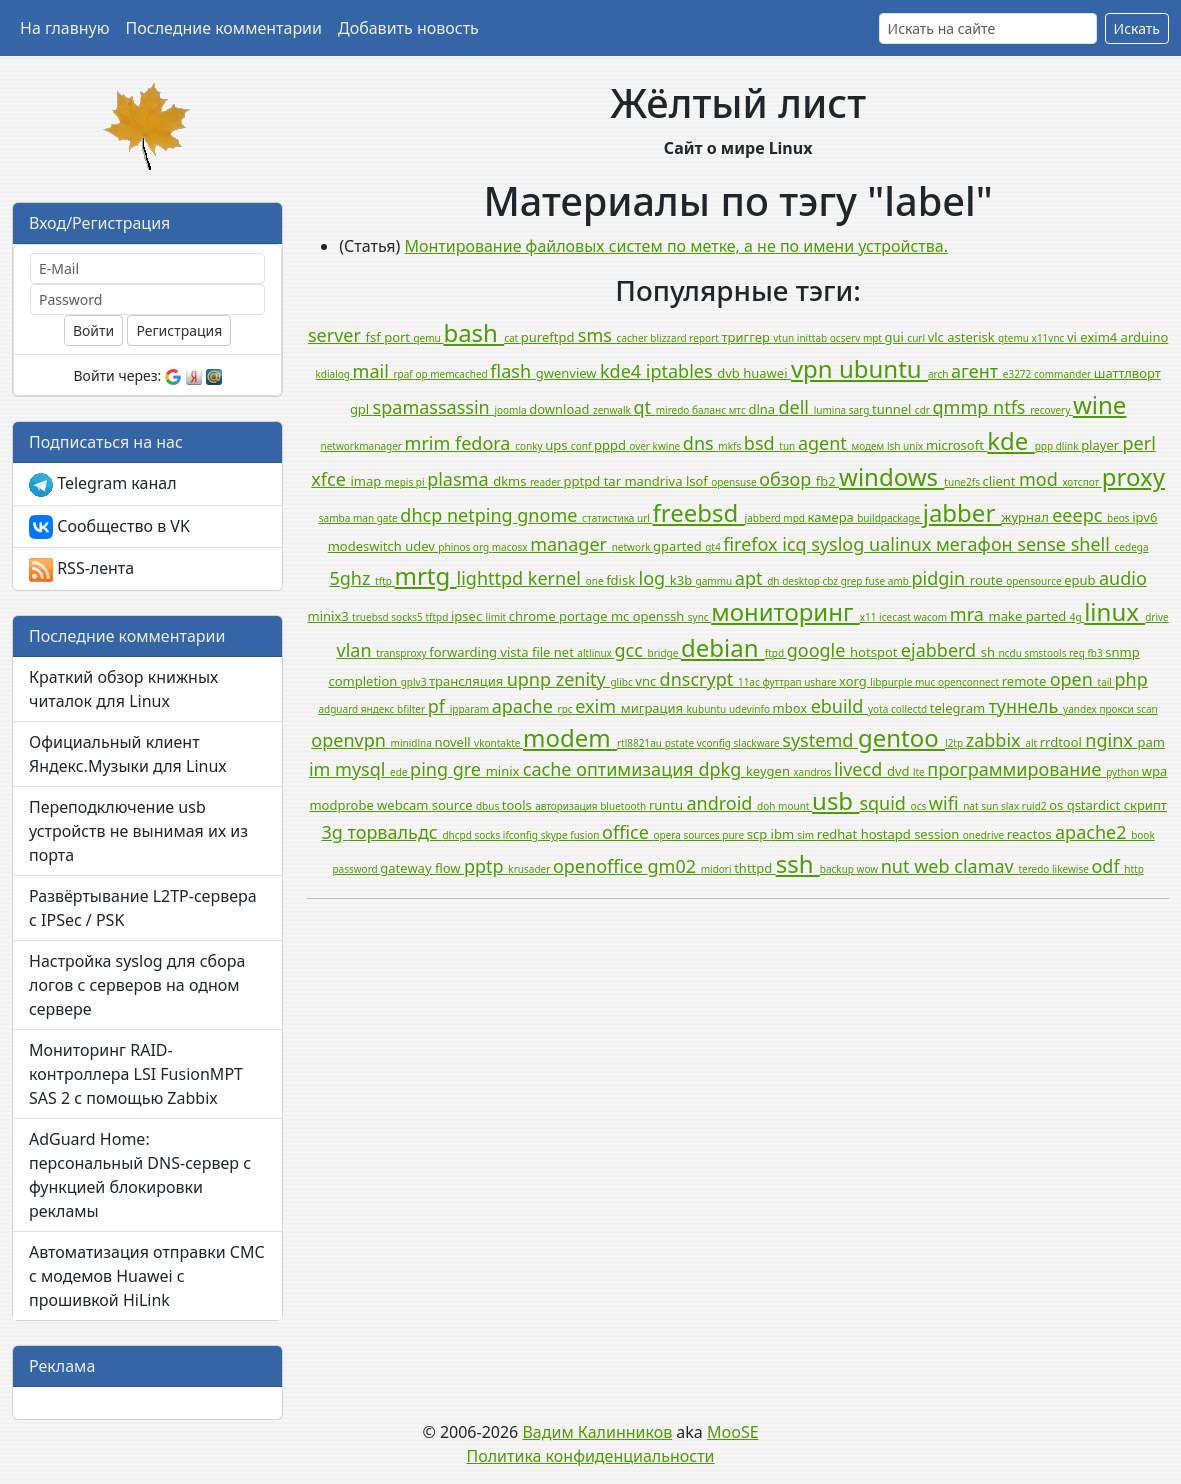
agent (825, 443)
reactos (1031, 834)
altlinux (595, 653)
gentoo (901, 737)
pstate (681, 743)
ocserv (846, 338)
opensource (1035, 581)
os (1057, 805)
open (1074, 679)
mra (969, 614)
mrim (430, 443)
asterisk (972, 337)
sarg (860, 410)
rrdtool (1063, 742)
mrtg (426, 575)
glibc (622, 682)
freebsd (699, 512)
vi (1073, 337)
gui (896, 337)
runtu (668, 805)
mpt (874, 338)
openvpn (350, 740)
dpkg (722, 769)
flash (512, 371)
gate (389, 518)
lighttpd (492, 578)
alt (1032, 743)
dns (701, 443)
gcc (630, 650)
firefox (752, 544)
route (988, 580)
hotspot (875, 652)
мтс (739, 410)
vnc (647, 681)
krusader (530, 869)
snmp (1122, 652)
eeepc (1079, 515)
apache (525, 706)
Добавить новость (408, 28)
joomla (511, 410)
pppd (611, 445)
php (1131, 679)
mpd (795, 518)
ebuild (839, 706)
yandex (1081, 709)
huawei (767, 373)
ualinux (902, 544)
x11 (869, 617)
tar (614, 481)
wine (1099, 404)
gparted (679, 546)
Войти (93, 330)
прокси (1117, 709)
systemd (820, 740)
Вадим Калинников (597, 1432)
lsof (698, 481)
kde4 (623, 371)
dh (774, 581)
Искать (1137, 28)
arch (939, 374)
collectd (910, 709)
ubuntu (883, 368)
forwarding (464, 652)
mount (795, 806)
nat (972, 806)
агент (977, 371)
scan (1146, 709)
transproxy (402, 653)
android (721, 803)
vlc (938, 337)
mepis (400, 482)
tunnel (893, 409)
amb (900, 581)
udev (421, 546)
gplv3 (415, 682)
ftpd (776, 653)
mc (622, 616)
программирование (1016, 769)
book (1143, 835)
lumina (831, 410)
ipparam (471, 709)
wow (869, 869)
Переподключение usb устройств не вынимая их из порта (138, 831)
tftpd (438, 617)
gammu (715, 581)
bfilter (412, 709)
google (818, 650)
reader (547, 482)
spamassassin (434, 407)
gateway (407, 868)
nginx (1111, 740)
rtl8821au (641, 743)
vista (516, 652)
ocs (920, 806)
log (654, 578)
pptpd (584, 481)
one (596, 581)
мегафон (976, 544)
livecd (860, 769)
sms (597, 335)
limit (497, 617)
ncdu (1012, 653)
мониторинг (785, 611)
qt (644, 407)
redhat (839, 834)
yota (879, 709)
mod (1040, 479)
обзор (787, 479)
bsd (761, 443)
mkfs (731, 446)
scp (759, 834)
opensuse (735, 482)
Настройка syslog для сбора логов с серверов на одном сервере (137, 985)
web (934, 866)
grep (853, 581)
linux (1114, 611)
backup (838, 869)
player (1101, 445)
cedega (1132, 547)
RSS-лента (81, 569)
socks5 (408, 617)
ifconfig (522, 835)
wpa (1155, 771)
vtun (785, 338)
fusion (586, 835)
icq (796, 544)
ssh (798, 863)
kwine (668, 446)
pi (421, 482)
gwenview (568, 373)
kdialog (334, 374)
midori (717, 869)
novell (454, 742)
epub (1081, 580)
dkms (511, 481)
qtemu (1015, 338)
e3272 (1018, 374)
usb (835, 800)
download (561, 409)
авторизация (567, 806)
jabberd (764, 518)
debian (723, 647)
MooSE (733, 1432)
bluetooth (624, 806)
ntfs (1011, 407)
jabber (962, 512)
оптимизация (637, 769)
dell (796, 407)
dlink (1068, 446)
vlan (357, 650)
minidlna (413, 743)
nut (897, 866)
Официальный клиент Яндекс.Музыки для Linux (128, 754)
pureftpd (549, 337)
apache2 (1093, 832)
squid (884, 803)
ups (558, 445)
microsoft (956, 445)
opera (668, 835)
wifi (946, 803)
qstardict (1095, 805)
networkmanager (362, 446)
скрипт (1145, 805)
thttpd (754, 868)
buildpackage (890, 518)
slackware (758, 743)
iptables (681, 371)
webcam (404, 805)
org (482, 547)
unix (914, 446)
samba (336, 518)
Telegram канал (103, 484)
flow (449, 868)
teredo (1035, 869)
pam (1150, 742)
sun (991, 806)
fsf (375, 337)
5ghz (352, 578)
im (322, 769)
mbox (792, 708)
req (1078, 653)
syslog (840, 544)
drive (1157, 617)
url (645, 518)
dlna (763, 409)
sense (1043, 544)
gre (469, 769)
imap (367, 481)
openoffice (600, 866)
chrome (534, 616)
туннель (1025, 706)
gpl (361, 409)
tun (788, 446)
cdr (924, 410)
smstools (1046, 653)
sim (806, 835)
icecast (896, 617)
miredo (674, 410)
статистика (609, 518)
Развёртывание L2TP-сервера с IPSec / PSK (143, 908)
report (705, 338)
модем (869, 446)
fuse (876, 581)
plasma (460, 479)
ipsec (468, 616)
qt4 (714, 547)
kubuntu (707, 709)
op (422, 374)
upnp (531, 679)
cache (549, 769)
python (1124, 772)
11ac (750, 682)
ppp (1045, 446)
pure (734, 835)
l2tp (955, 743)
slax (1011, 806)
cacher (634, 338)
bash (473, 332)
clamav (986, 866)
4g (1077, 617)
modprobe (343, 805)
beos (1119, 518)
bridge (664, 653)
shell (1093, 544)
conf (582, 446)
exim (597, 706)
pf (439, 706)
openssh (660, 616)
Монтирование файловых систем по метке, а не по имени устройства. (676, 246)
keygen (769, 771)
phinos (455, 547)
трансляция (468, 681)
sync (699, 617)
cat (512, 338)
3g (335, 832)
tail (1106, 682)
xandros (813, 772)
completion (364, 681)
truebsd (371, 617)
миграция (654, 708)
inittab (813, 338)
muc (926, 682)
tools (518, 805)
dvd (900, 771)
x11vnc (1049, 338)
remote (1026, 681)
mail (373, 371)
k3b (683, 580)
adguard (339, 709)
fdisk (622, 580)
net (565, 652)
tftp (384, 581)
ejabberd (941, 650)
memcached (460, 374)
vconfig (715, 743)
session (938, 834)
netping (482, 515)
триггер (747, 337)
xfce (330, 479)
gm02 (674, 866)
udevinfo (751, 709)
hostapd (887, 834)
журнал (1027, 517)
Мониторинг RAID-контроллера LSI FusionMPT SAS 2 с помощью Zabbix (136, 1074)
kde (1010, 440)
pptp (486, 866)
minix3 (329, 616)
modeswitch (367, 546)
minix (504, 771)
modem (570, 737)
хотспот (1081, 482)
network (632, 547)
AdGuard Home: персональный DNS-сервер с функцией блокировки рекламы (140, 1175)
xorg (854, 681)
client (1001, 481)
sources (702, 835)
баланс (710, 410)
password (356, 869)
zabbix (996, 740)
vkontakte (498, 743)
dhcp (423, 515)
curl (917, 338)
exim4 (1100, 337)
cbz (831, 581)
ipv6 (1144, 517)
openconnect (970, 682)
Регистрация (179, 330)
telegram (959, 708)
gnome (549, 515)
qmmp (963, 407)
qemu (428, 338)
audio (1123, 578)
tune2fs (963, 482)
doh (767, 806)
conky (530, 446)
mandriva (654, 481)
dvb (730, 373)
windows (891, 476)
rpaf (404, 374)
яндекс (379, 709)
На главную (65, 28)
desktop (802, 581)
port (398, 337)
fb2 (827, 481)
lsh (895, 446)
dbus (489, 806)
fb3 (1096, 653)
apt (751, 578)
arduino (1145, 337)
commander (1064, 374)
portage (585, 616)
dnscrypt (699, 679)
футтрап (783, 682)
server (337, 335)
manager (571, 544)
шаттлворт (1127, 373)
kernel (557, 578)
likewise (1071, 869)
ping (431, 769)
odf (1107, 866)
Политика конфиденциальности (590, 1456)
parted (1048, 616)
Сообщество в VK (109, 527)
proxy (1133, 476)
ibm (784, 834)
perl (1138, 443)
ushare (821, 682)
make (1007, 616)
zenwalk (613, 410)
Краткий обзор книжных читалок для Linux (123, 689)
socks (488, 835)
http (1134, 869)
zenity (583, 679)
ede (400, 772)
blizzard (669, 338)
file (543, 652)
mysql (362, 769)
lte (920, 772)
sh (990, 652)
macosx (511, 547)
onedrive (985, 835)
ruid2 (1035, 806)
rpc (567, 709)
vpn (815, 368)
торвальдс (395, 832)
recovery (1051, 410)
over (640, 446)
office (627, 832)
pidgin (940, 578)
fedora (485, 443)
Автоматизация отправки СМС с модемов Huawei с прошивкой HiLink (147, 1276)
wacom (932, 617)
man (365, 518)
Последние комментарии (224, 28)
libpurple (892, 682)
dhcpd (458, 835)
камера (833, 517)
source (454, 805)
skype (556, 835)
